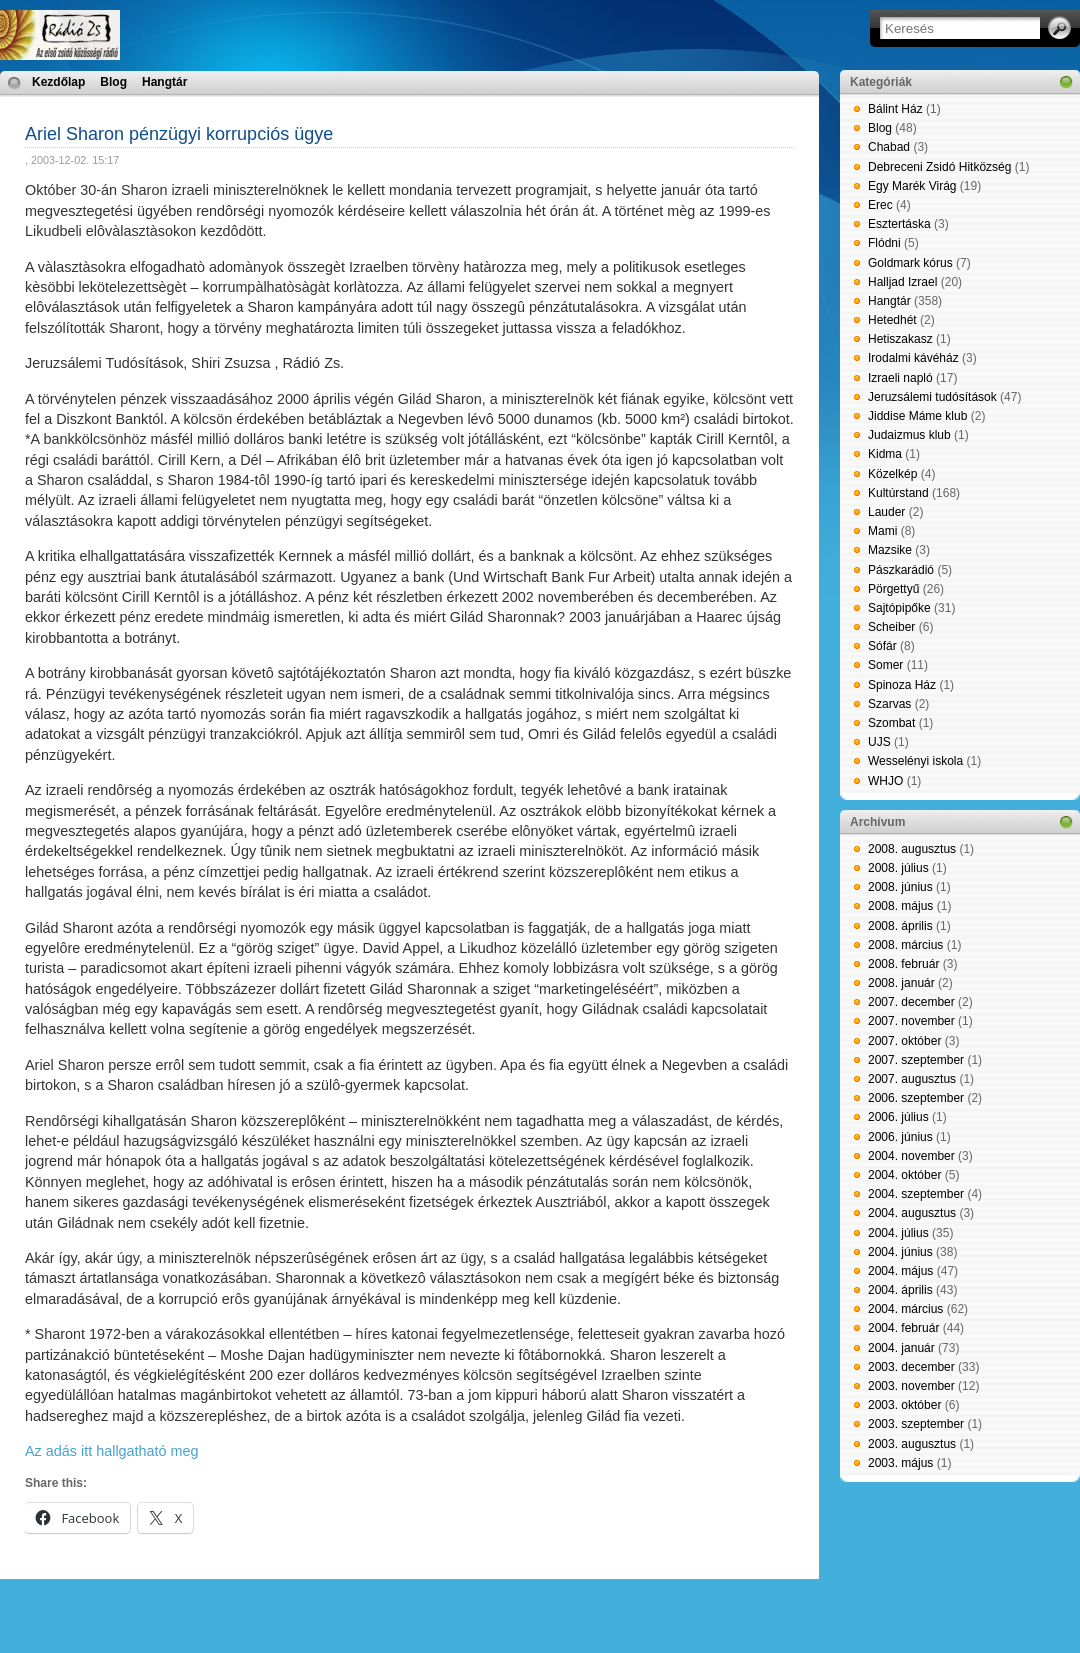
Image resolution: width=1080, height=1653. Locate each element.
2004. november (911, 1156)
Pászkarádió (901, 570)
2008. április (900, 926)
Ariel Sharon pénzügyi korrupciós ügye (179, 134)
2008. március (905, 945)
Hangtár (164, 82)
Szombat (891, 723)
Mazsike (890, 550)
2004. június (900, 1252)
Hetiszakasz (900, 339)
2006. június (900, 1137)
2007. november (911, 1021)
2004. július (898, 1233)
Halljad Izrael (902, 282)
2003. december (911, 1367)
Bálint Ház (895, 109)
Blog (113, 82)
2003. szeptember (916, 1424)
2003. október (904, 1405)
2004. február (903, 1328)
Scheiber (891, 627)
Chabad (889, 147)
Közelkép (892, 474)
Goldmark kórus (910, 263)
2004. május (900, 1271)
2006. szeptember (916, 1098)
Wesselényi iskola (915, 761)
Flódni (884, 243)
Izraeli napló (900, 378)
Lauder (886, 512)
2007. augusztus (912, 1079)
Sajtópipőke (899, 608)
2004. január (901, 1348)
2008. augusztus (912, 849)
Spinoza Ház (902, 685)
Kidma (885, 454)
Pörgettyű (893, 589)
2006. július (898, 1117)
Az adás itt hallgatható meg (112, 1451)
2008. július (898, 868)
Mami (882, 531)
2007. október (904, 1041)
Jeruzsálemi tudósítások (932, 397)
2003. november (911, 1386)
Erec (880, 205)
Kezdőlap (58, 82)
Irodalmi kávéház (913, 358)
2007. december (911, 1002)
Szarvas (889, 704)
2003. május (900, 1463)
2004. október (904, 1175)
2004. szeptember (916, 1194)
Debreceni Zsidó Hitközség (939, 167)
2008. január (901, 983)
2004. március (905, 1309)
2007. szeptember (916, 1060)
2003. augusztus (912, 1444)
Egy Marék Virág (912, 186)
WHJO (885, 781)
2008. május (900, 906)
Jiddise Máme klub (917, 416)
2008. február (903, 964)
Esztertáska (899, 224)
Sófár (882, 646)
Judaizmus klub (909, 435)
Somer (885, 665)
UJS (879, 742)
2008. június (900, 887)
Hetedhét (892, 320)
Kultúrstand (898, 493)
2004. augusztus (912, 1213)
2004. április (900, 1290)
